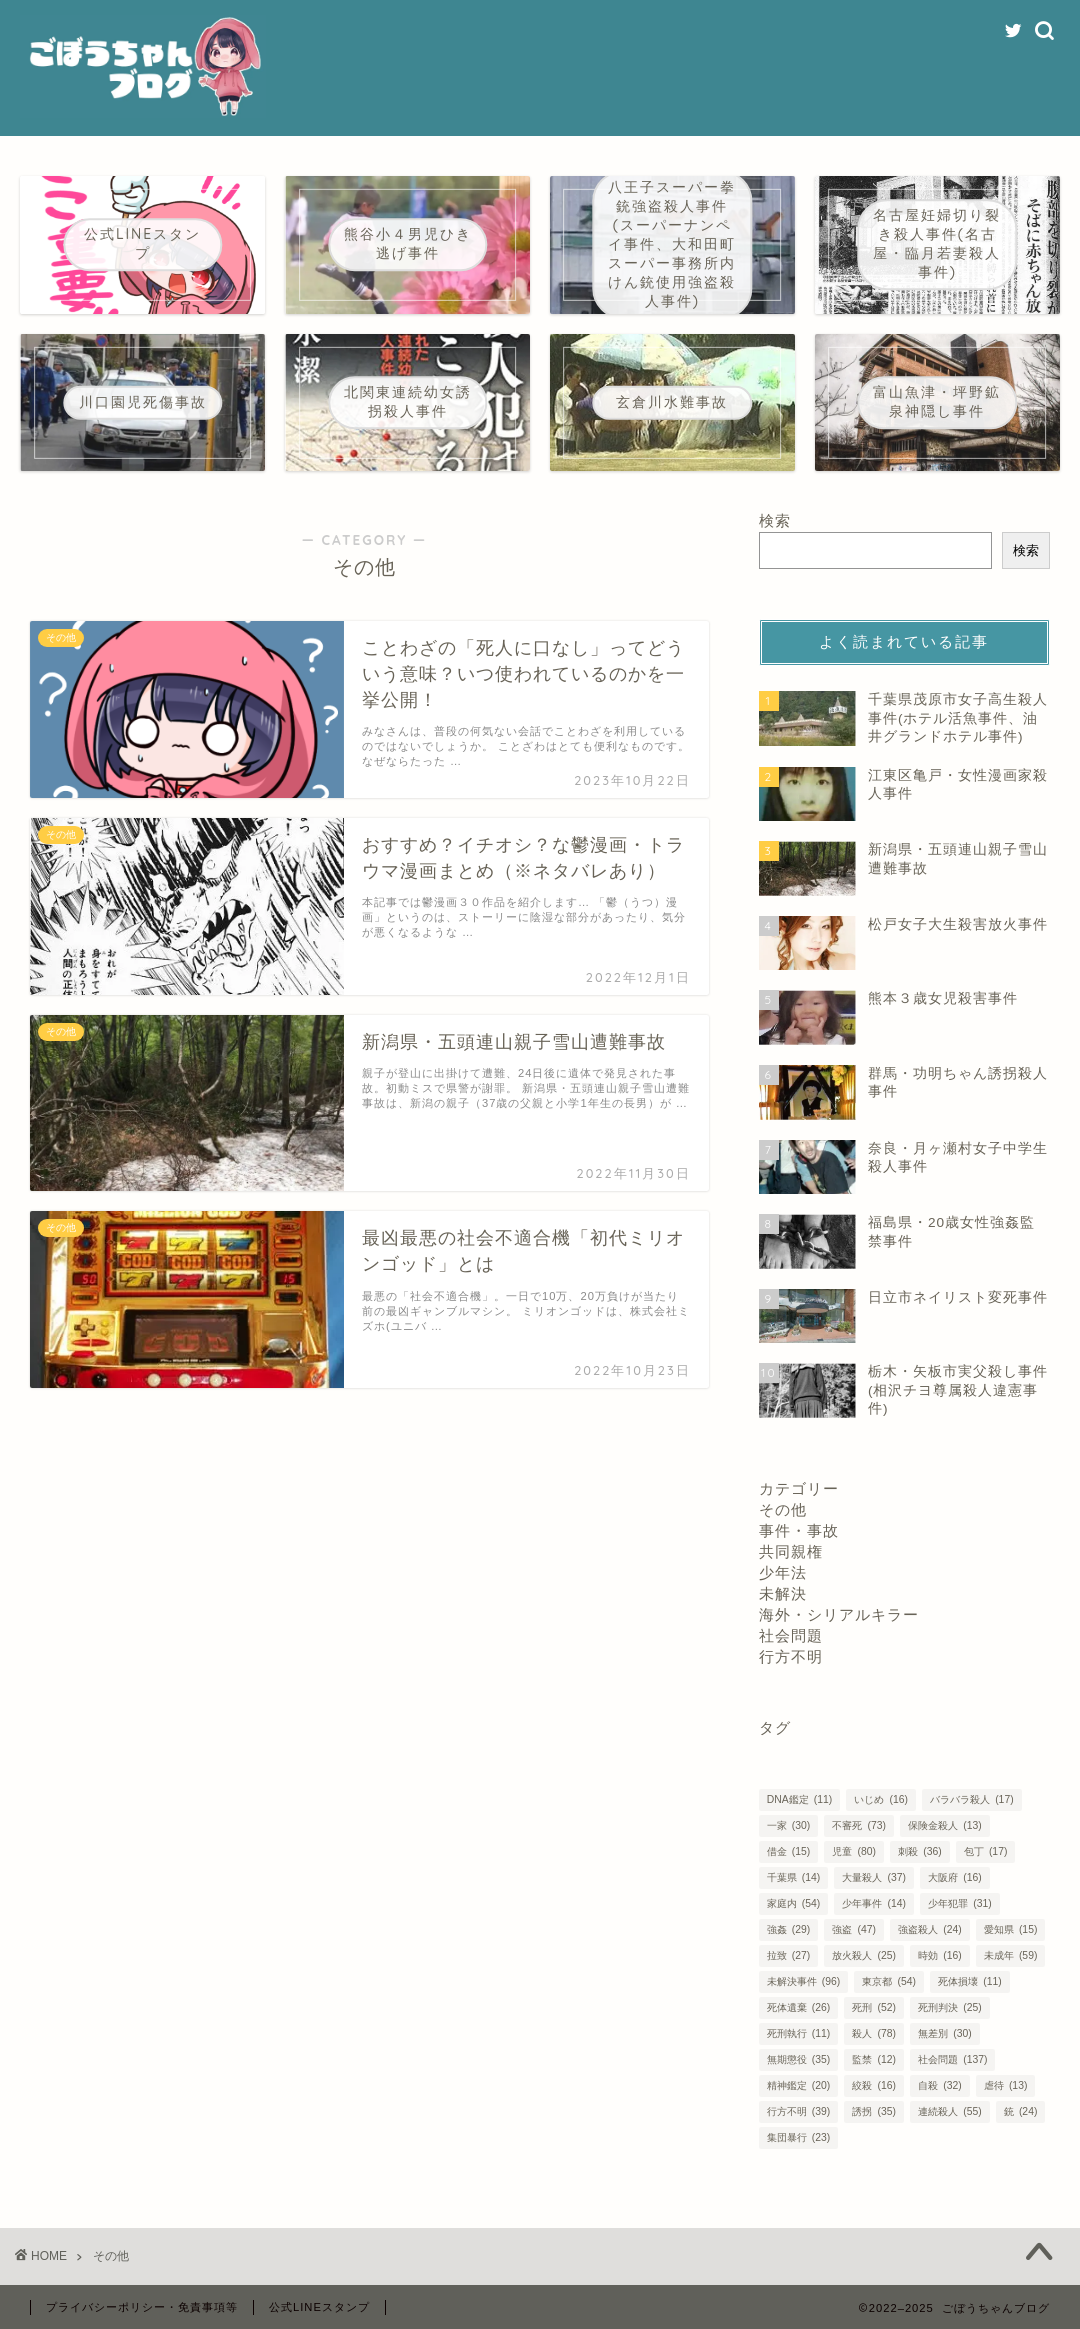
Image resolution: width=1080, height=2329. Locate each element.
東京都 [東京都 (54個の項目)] (888, 1981)
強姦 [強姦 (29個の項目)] (788, 1929)
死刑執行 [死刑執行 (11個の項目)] (798, 2033)
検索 (775, 520)
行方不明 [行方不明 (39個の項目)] (798, 2111)
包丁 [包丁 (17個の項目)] (985, 1851)
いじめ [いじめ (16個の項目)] (880, 1799)
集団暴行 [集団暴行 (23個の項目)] (798, 2137)
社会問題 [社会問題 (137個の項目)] (952, 2059)
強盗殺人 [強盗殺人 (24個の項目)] (929, 1929)
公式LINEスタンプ (319, 2307)
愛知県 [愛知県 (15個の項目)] (1010, 1929)
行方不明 (791, 1656)
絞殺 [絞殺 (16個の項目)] (873, 2085)
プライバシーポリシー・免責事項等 (142, 2307)
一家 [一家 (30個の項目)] (788, 1825)
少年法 (783, 1572)
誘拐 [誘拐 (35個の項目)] (873, 2111)
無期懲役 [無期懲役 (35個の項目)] (798, 2059)
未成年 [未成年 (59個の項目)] (1010, 1955)
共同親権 (791, 1551)
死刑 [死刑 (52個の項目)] (873, 2007)
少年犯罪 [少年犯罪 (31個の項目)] (959, 1903)
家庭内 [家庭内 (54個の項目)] (793, 1903)
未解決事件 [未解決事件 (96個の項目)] (803, 1981)
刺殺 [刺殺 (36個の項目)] (919, 1851)
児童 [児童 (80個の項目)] (853, 1851)
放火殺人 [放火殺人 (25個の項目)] (863, 1955)
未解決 (783, 1593)
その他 (783, 1509)
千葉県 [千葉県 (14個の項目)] (793, 1877)
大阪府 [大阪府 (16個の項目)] (954, 1877)
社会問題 (791, 1635)
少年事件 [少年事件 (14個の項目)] (873, 1903)
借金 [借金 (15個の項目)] (788, 1851)
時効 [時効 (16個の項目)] (939, 1955)
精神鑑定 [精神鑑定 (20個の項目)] (798, 2085)
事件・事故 (799, 1530)
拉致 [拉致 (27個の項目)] (788, 1955)
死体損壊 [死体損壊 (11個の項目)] (969, 1981)
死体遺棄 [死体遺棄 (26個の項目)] (798, 2007)
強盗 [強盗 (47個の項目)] (853, 1929)
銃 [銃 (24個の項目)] (1020, 2111)
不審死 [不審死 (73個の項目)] (858, 1825)
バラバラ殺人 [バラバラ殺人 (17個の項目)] (971, 1799)
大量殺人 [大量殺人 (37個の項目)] (873, 1877)
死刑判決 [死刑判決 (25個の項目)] (949, 2007)
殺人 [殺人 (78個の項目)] (873, 2033)
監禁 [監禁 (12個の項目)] (873, 2059)
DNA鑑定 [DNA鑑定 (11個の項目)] (799, 1799)
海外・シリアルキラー (839, 1614)
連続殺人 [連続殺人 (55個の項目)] (949, 2111)
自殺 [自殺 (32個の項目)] (939, 2085)
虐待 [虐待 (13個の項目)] (1005, 2085)
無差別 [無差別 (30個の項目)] (944, 2033)
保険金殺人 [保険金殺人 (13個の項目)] (944, 1825)
